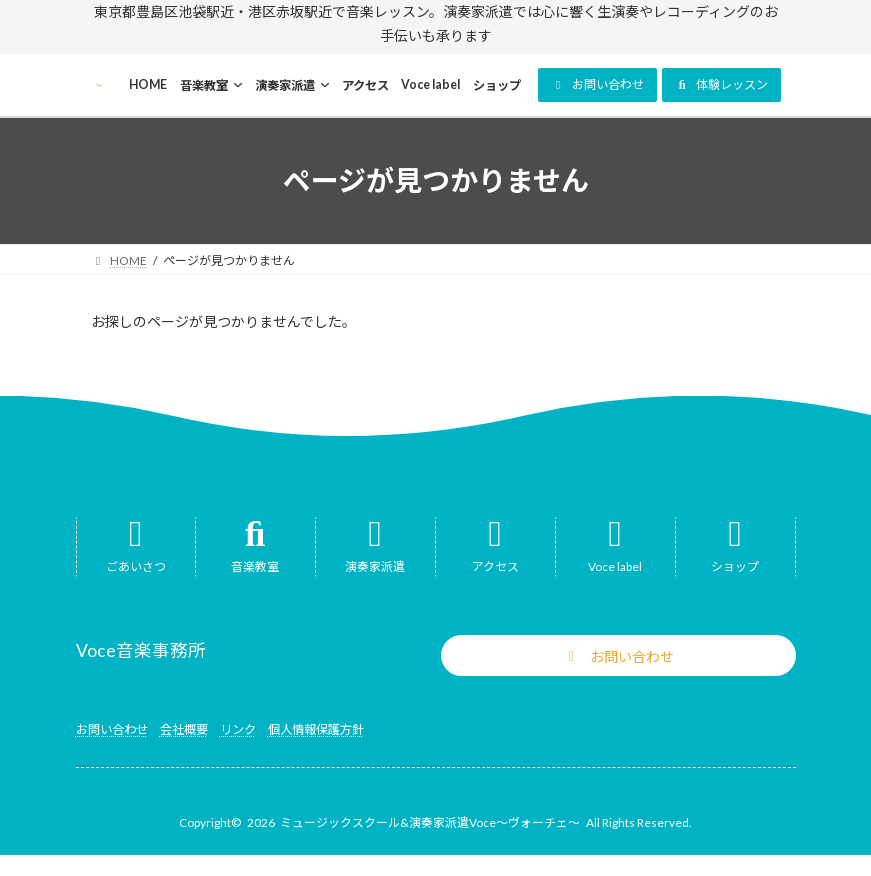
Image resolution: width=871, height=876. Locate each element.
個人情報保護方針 (316, 729)
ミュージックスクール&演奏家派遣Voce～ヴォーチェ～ (430, 822)
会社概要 (184, 729)
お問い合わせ (112, 729)
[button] (597, 85)
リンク (238, 729)
